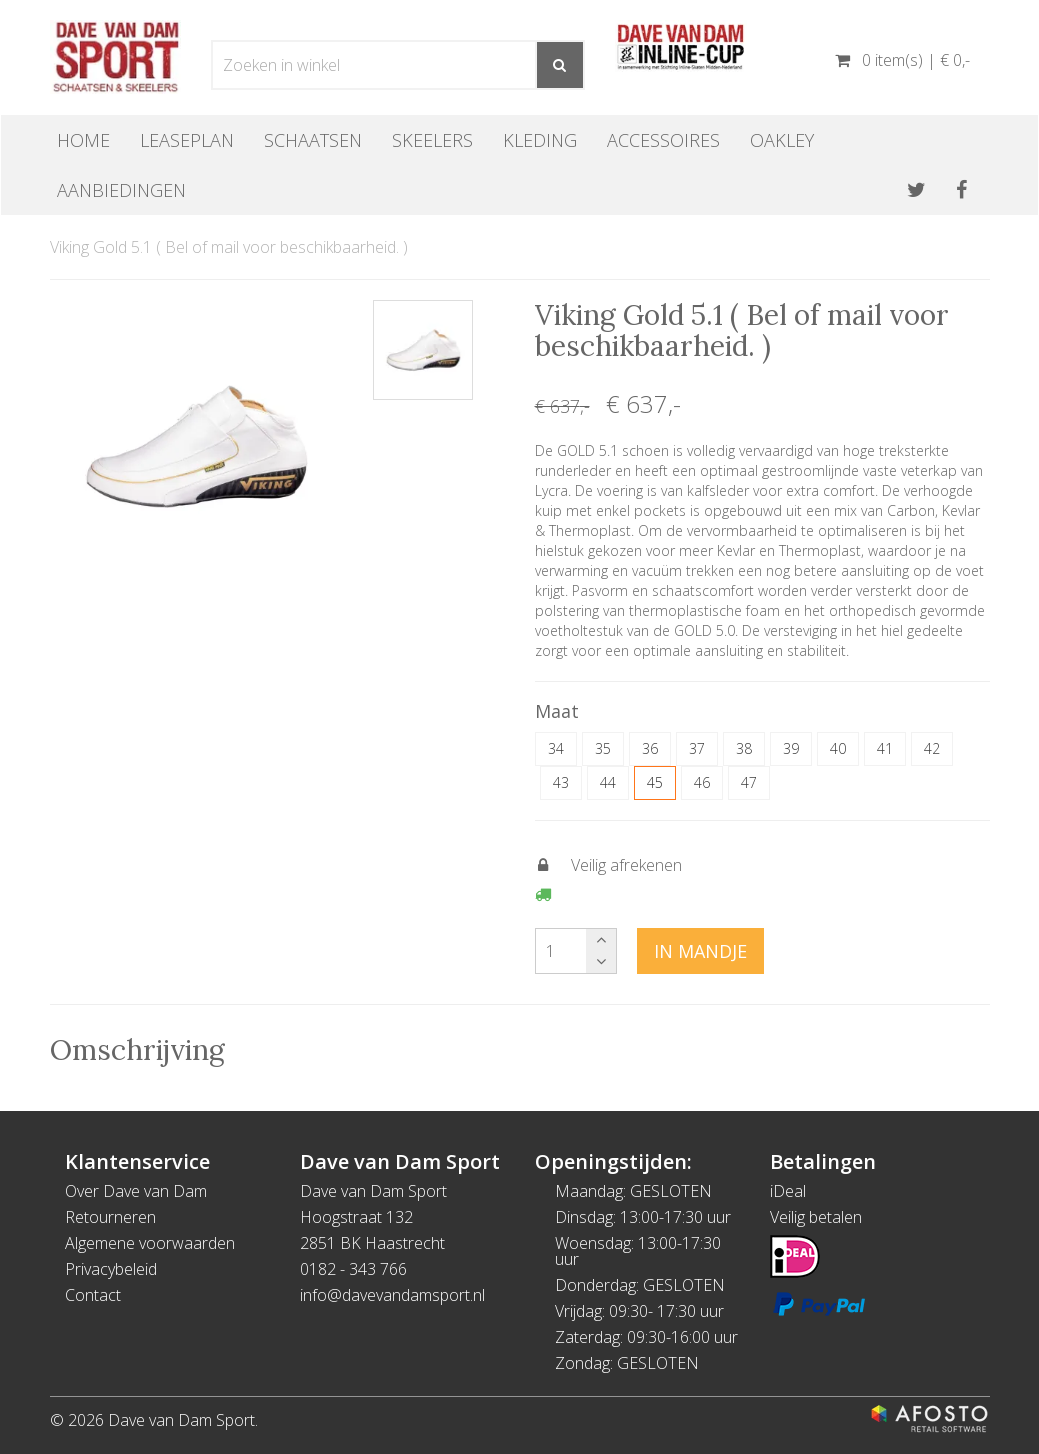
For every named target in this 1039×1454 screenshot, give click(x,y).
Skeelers (432, 140)
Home (83, 140)
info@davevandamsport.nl (392, 1295)
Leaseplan (187, 140)
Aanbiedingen (121, 190)
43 (561, 782)
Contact (93, 1295)
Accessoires (663, 140)
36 (650, 748)
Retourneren (110, 1217)
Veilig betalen (816, 1217)
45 (655, 782)
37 (697, 748)
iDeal (788, 1191)
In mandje (700, 951)
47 (749, 782)
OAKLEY (782, 140)
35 (603, 748)
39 (791, 748)
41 (885, 748)
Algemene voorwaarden (150, 1243)
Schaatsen (313, 140)
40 (838, 748)
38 (744, 748)
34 (556, 748)
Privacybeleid (111, 1269)
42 (932, 748)
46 (702, 782)
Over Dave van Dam (136, 1191)
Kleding (540, 140)
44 (608, 782)
